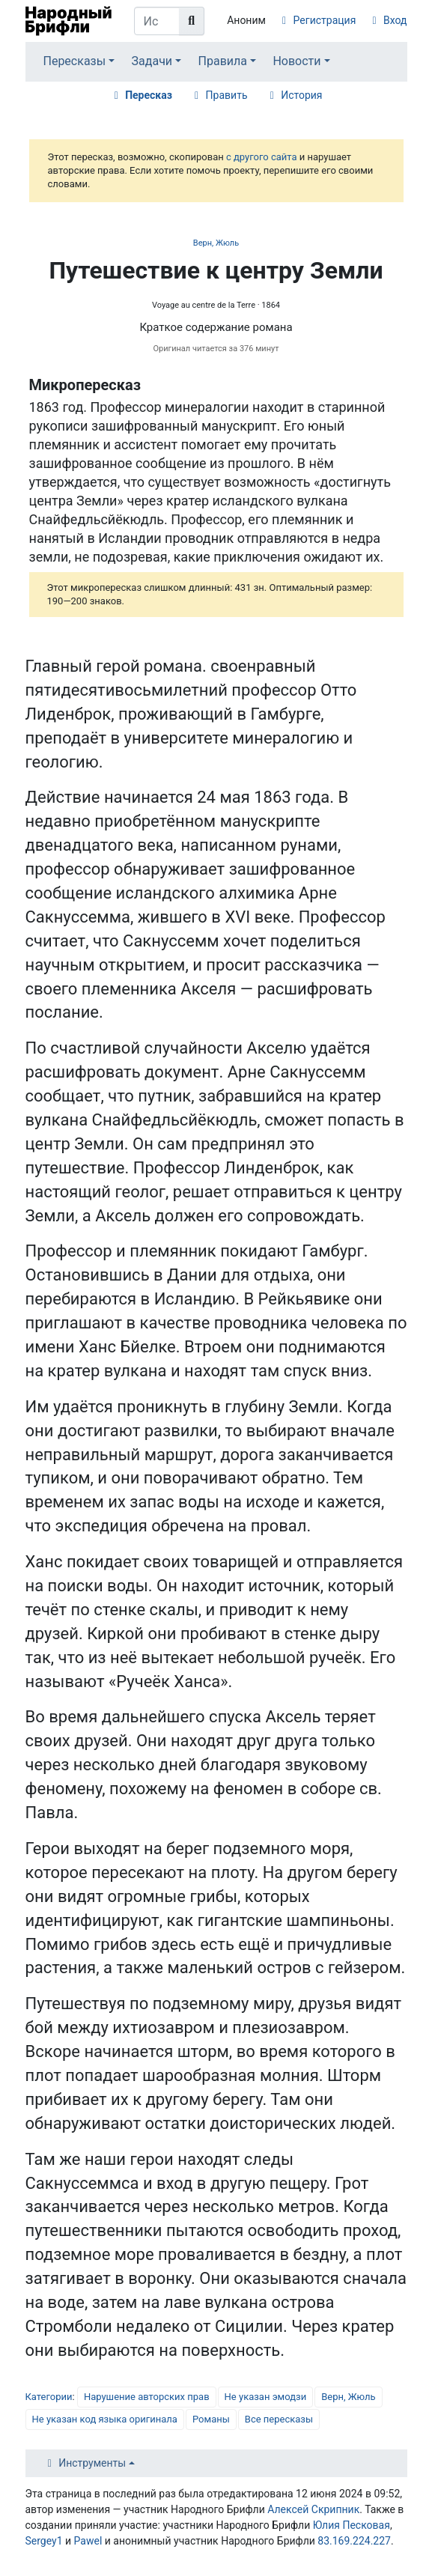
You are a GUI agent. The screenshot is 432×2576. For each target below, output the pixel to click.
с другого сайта (261, 156)
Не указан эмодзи (266, 2396)
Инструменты (92, 2463)
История (301, 95)
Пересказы (74, 61)
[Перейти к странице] (191, 21)
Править (227, 95)
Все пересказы (279, 2419)
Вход (395, 20)
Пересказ (148, 95)
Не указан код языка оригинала (104, 2419)
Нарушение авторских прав (147, 2396)
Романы (211, 2419)
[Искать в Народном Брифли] (157, 21)
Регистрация (324, 20)
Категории (49, 2396)
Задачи (152, 61)
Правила (222, 61)
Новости (296, 61)
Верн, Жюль (216, 243)
